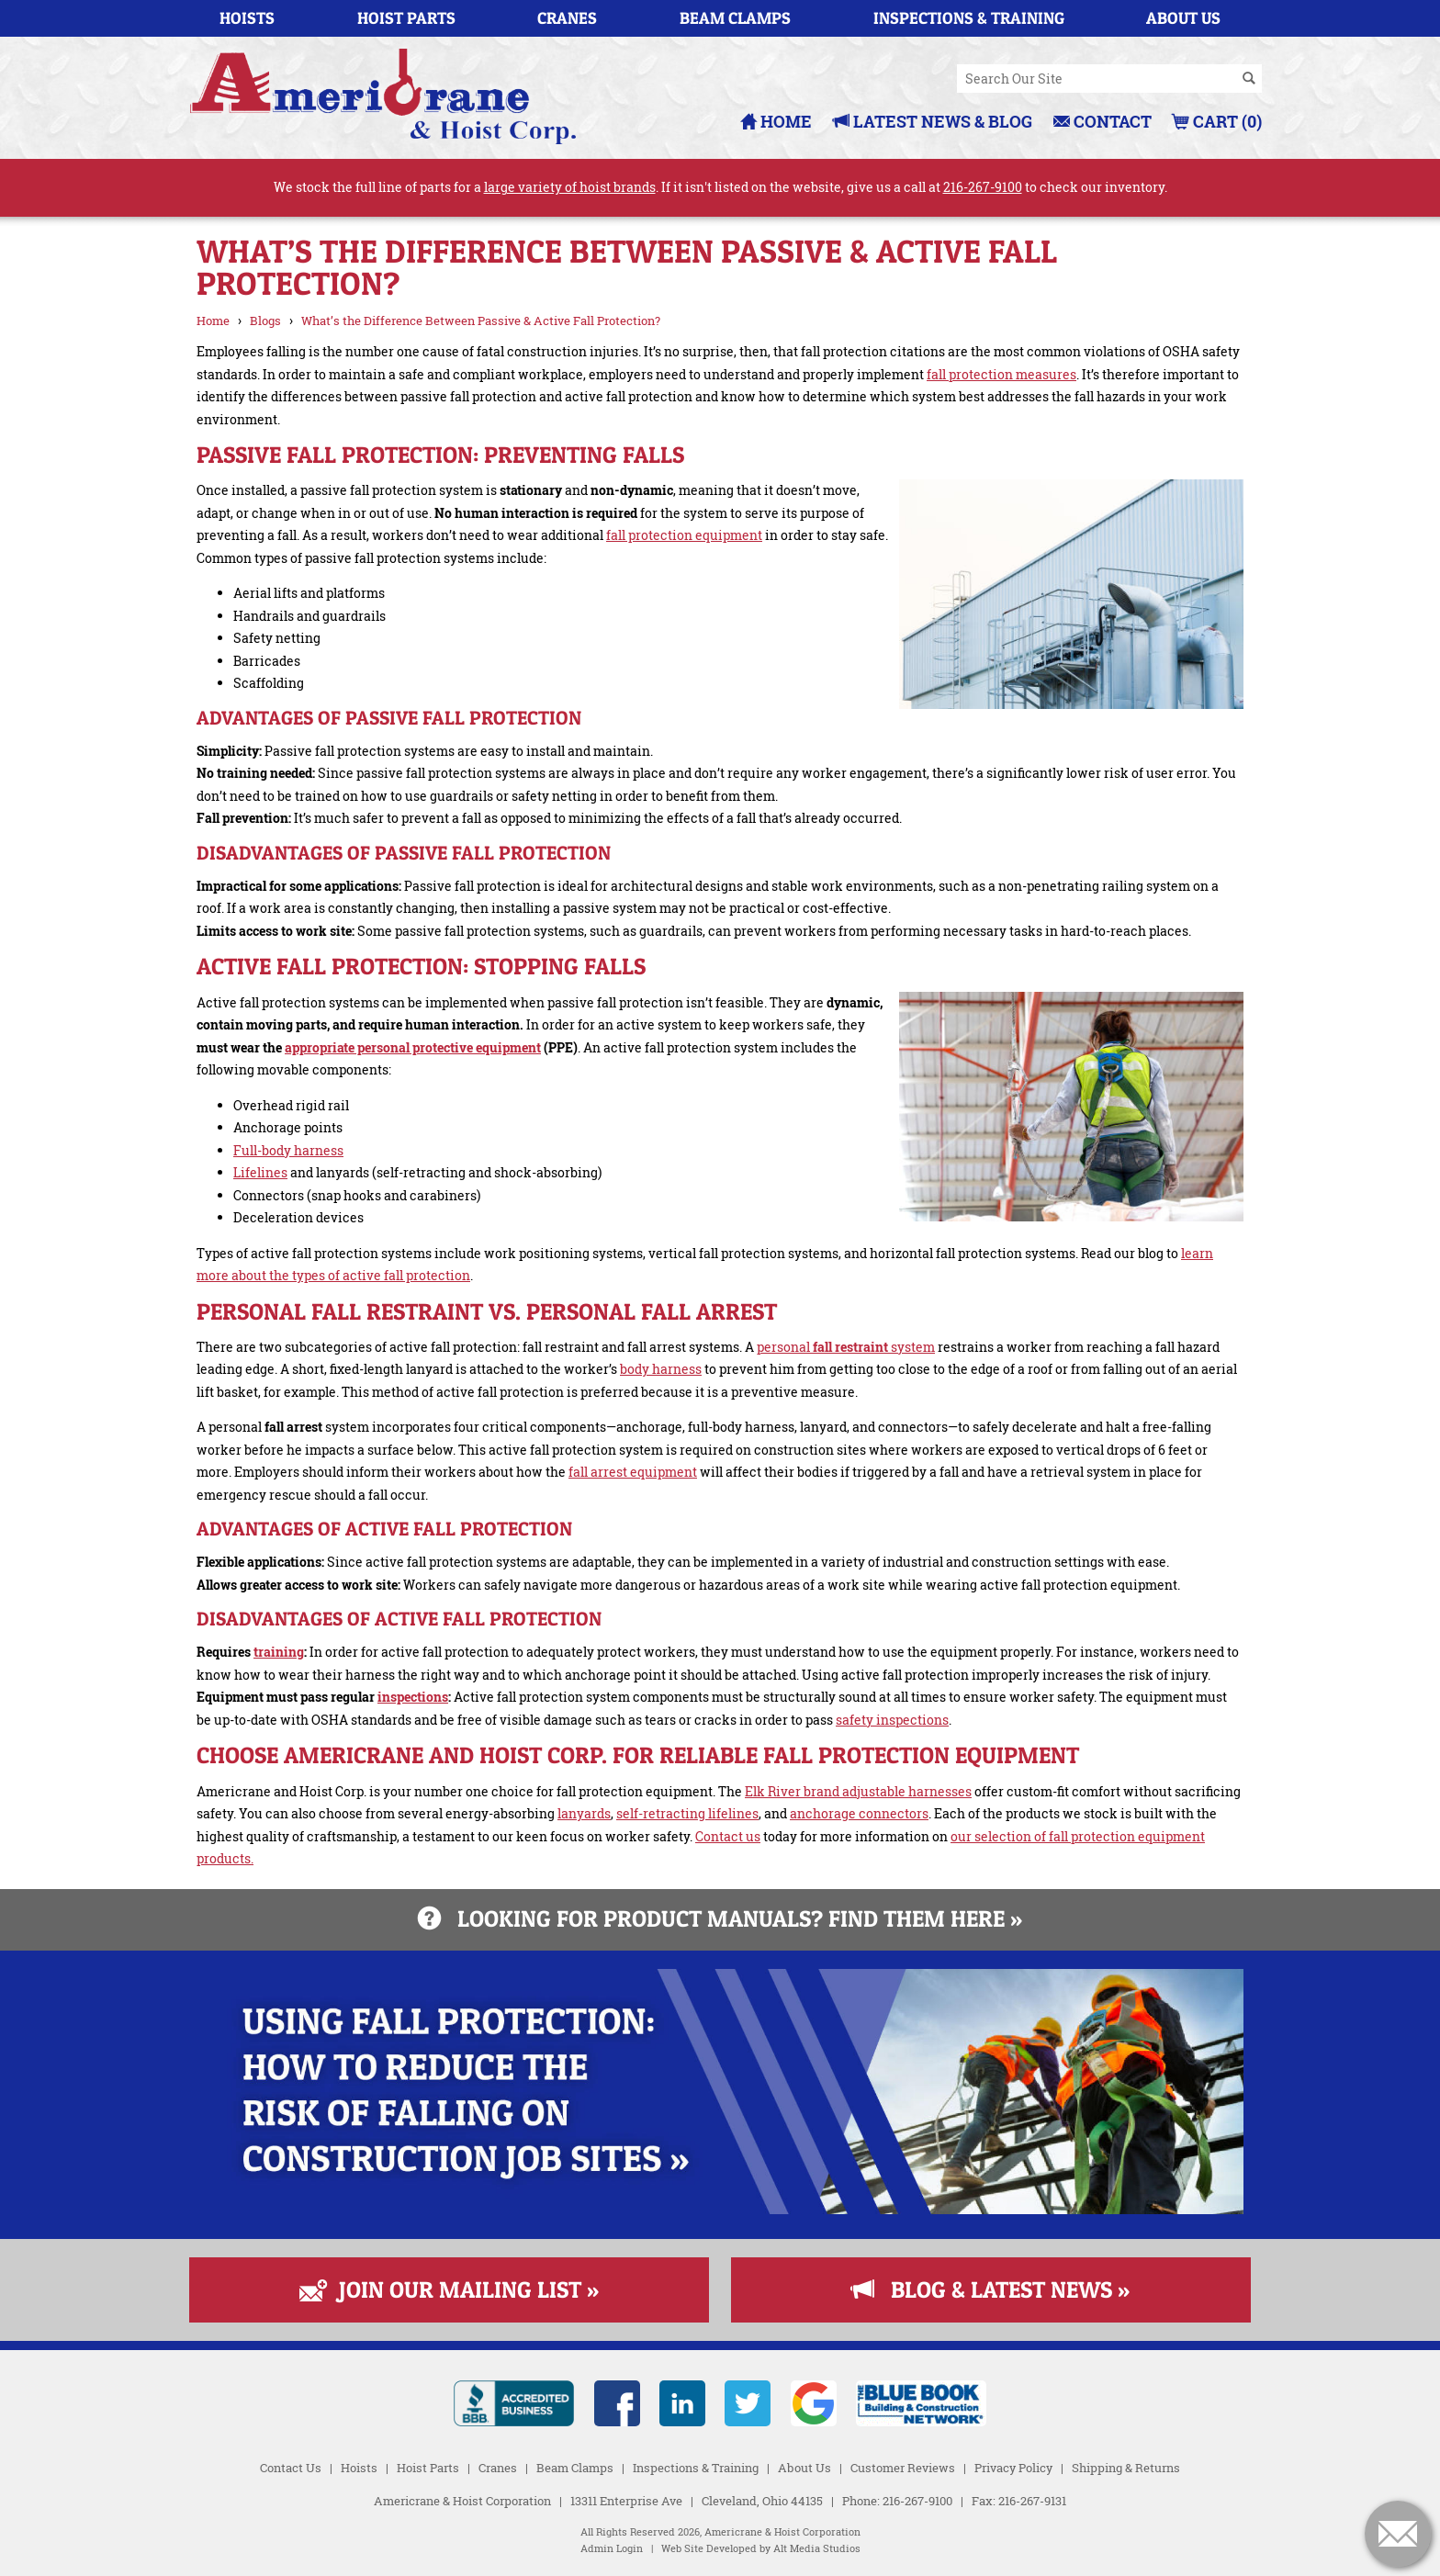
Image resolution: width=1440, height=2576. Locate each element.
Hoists (247, 18)
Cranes (567, 18)
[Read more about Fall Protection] (720, 2209)
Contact (1102, 121)
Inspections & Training (968, 18)
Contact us (727, 1836)
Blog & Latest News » (990, 2289)
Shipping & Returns (1126, 2467)
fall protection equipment (684, 535)
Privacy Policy (1013, 2467)
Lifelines (260, 1172)
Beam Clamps (735, 18)
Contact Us (290, 2467)
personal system (846, 1346)
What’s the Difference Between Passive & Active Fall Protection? (480, 320)
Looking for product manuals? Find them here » (720, 1918)
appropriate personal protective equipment (413, 1047)
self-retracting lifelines (687, 1813)
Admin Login (611, 2548)
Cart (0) (1217, 121)
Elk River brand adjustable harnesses (858, 1791)
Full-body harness (288, 1150)
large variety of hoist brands (570, 187)
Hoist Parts (406, 18)
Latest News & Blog (932, 121)
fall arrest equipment (632, 1471)
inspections (412, 1696)
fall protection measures (1001, 374)
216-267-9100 (982, 187)
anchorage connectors (859, 1813)
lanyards (584, 1813)
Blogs (265, 320)
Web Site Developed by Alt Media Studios (761, 2548)
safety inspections (892, 1719)
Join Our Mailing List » (449, 2289)
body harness (661, 1369)
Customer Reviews (902, 2467)
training (278, 1651)
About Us (1183, 18)
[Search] (1249, 79)
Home (776, 121)
